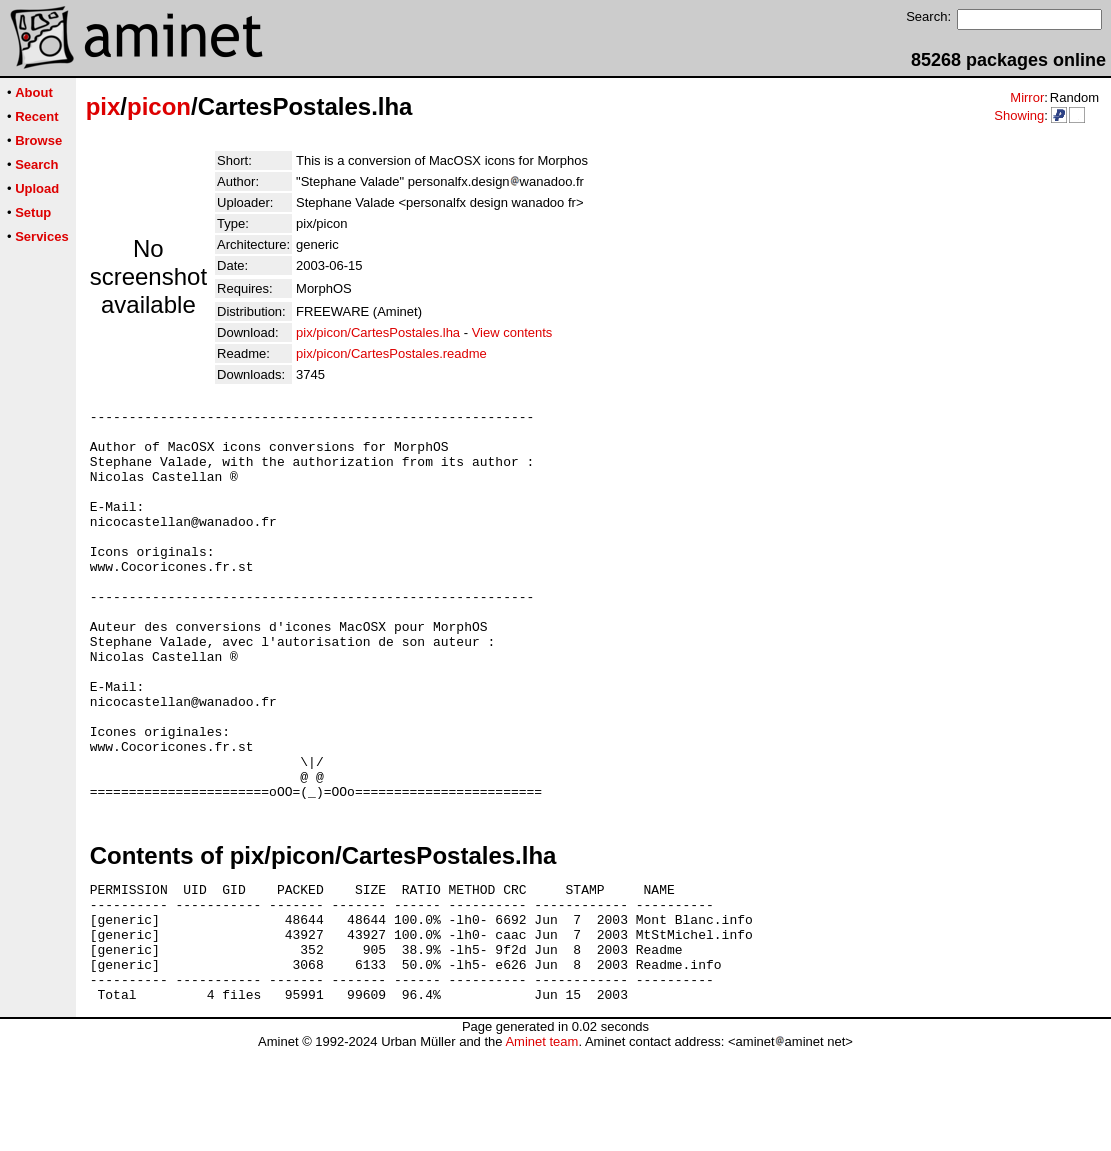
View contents (512, 332)
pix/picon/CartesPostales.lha (378, 332)
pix (103, 106)
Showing (1019, 115)
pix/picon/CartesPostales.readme (391, 353)
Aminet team (541, 1143)
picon (159, 106)
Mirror (1027, 97)
